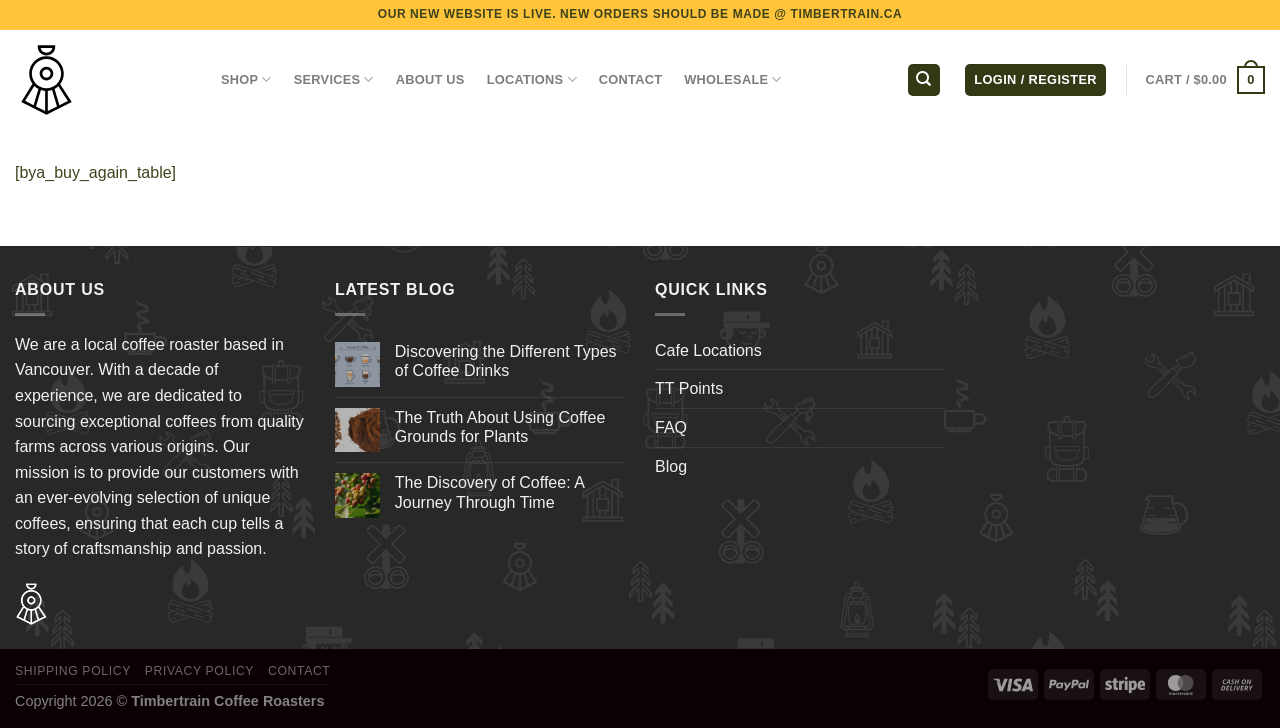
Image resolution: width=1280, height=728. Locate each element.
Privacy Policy (199, 671)
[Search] (924, 80)
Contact (299, 671)
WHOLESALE (733, 79)
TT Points (689, 388)
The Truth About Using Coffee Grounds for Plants (500, 427)
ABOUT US (430, 79)
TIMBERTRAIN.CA (847, 14)
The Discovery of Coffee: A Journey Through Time (489, 492)
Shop (246, 79)
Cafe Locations (708, 350)
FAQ (671, 427)
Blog (671, 466)
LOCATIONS (532, 79)
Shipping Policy (73, 671)
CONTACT (630, 79)
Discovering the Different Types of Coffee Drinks (506, 361)
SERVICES (334, 79)
